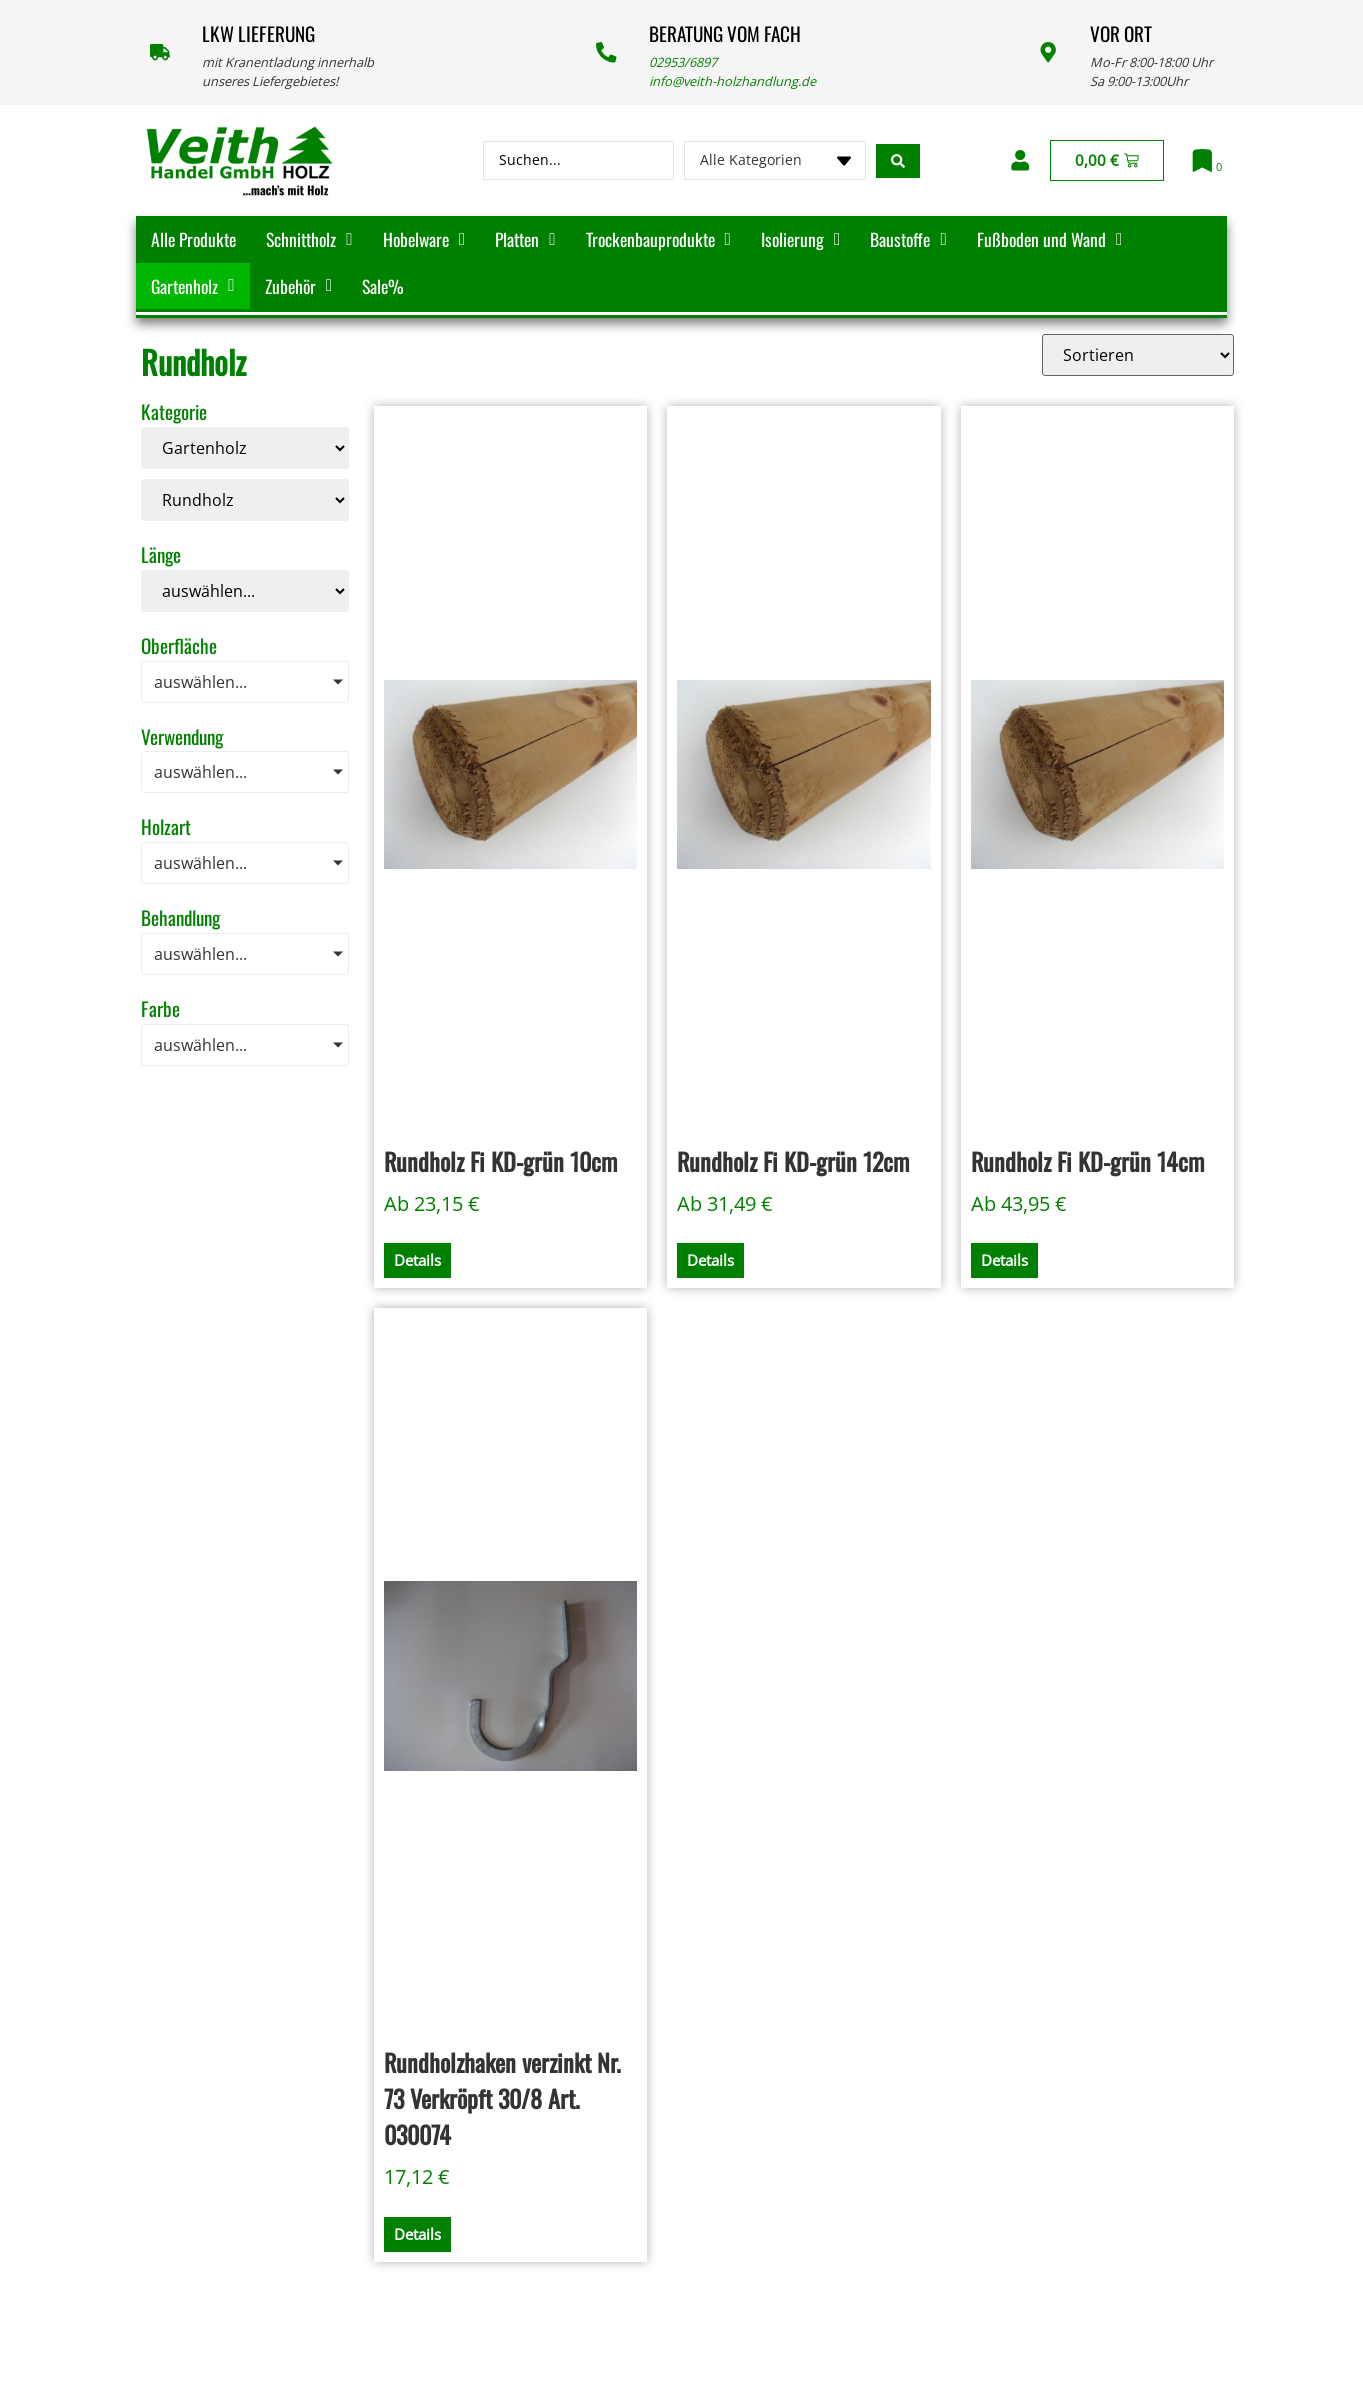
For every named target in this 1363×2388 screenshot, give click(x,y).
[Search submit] (898, 161)
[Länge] (245, 591)
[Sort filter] (1138, 355)
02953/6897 (683, 62)
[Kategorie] (245, 448)
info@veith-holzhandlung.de (732, 81)
